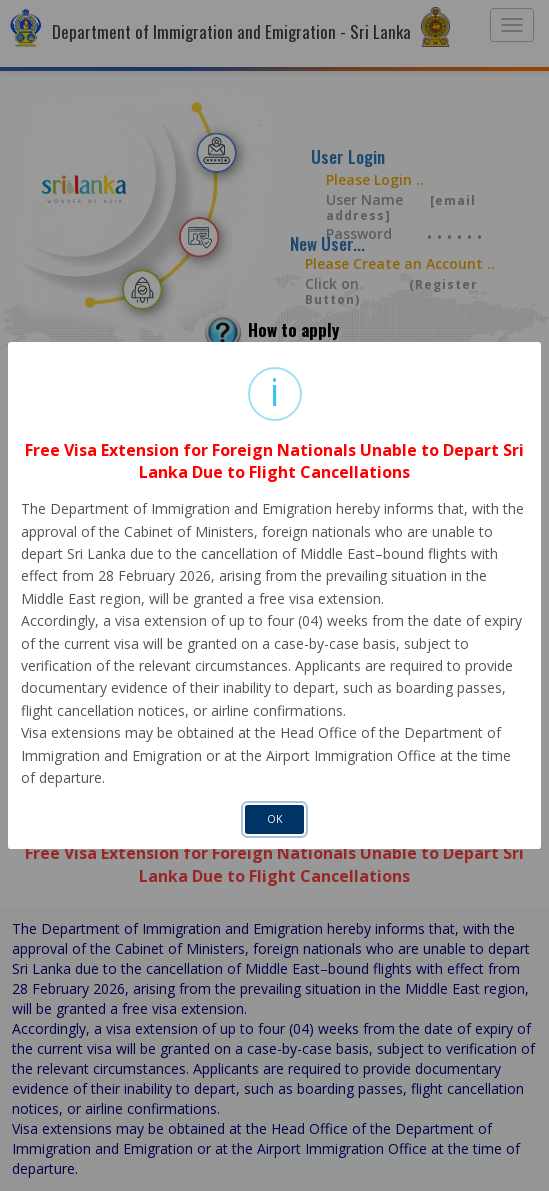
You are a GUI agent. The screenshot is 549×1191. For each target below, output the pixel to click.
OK (275, 819)
